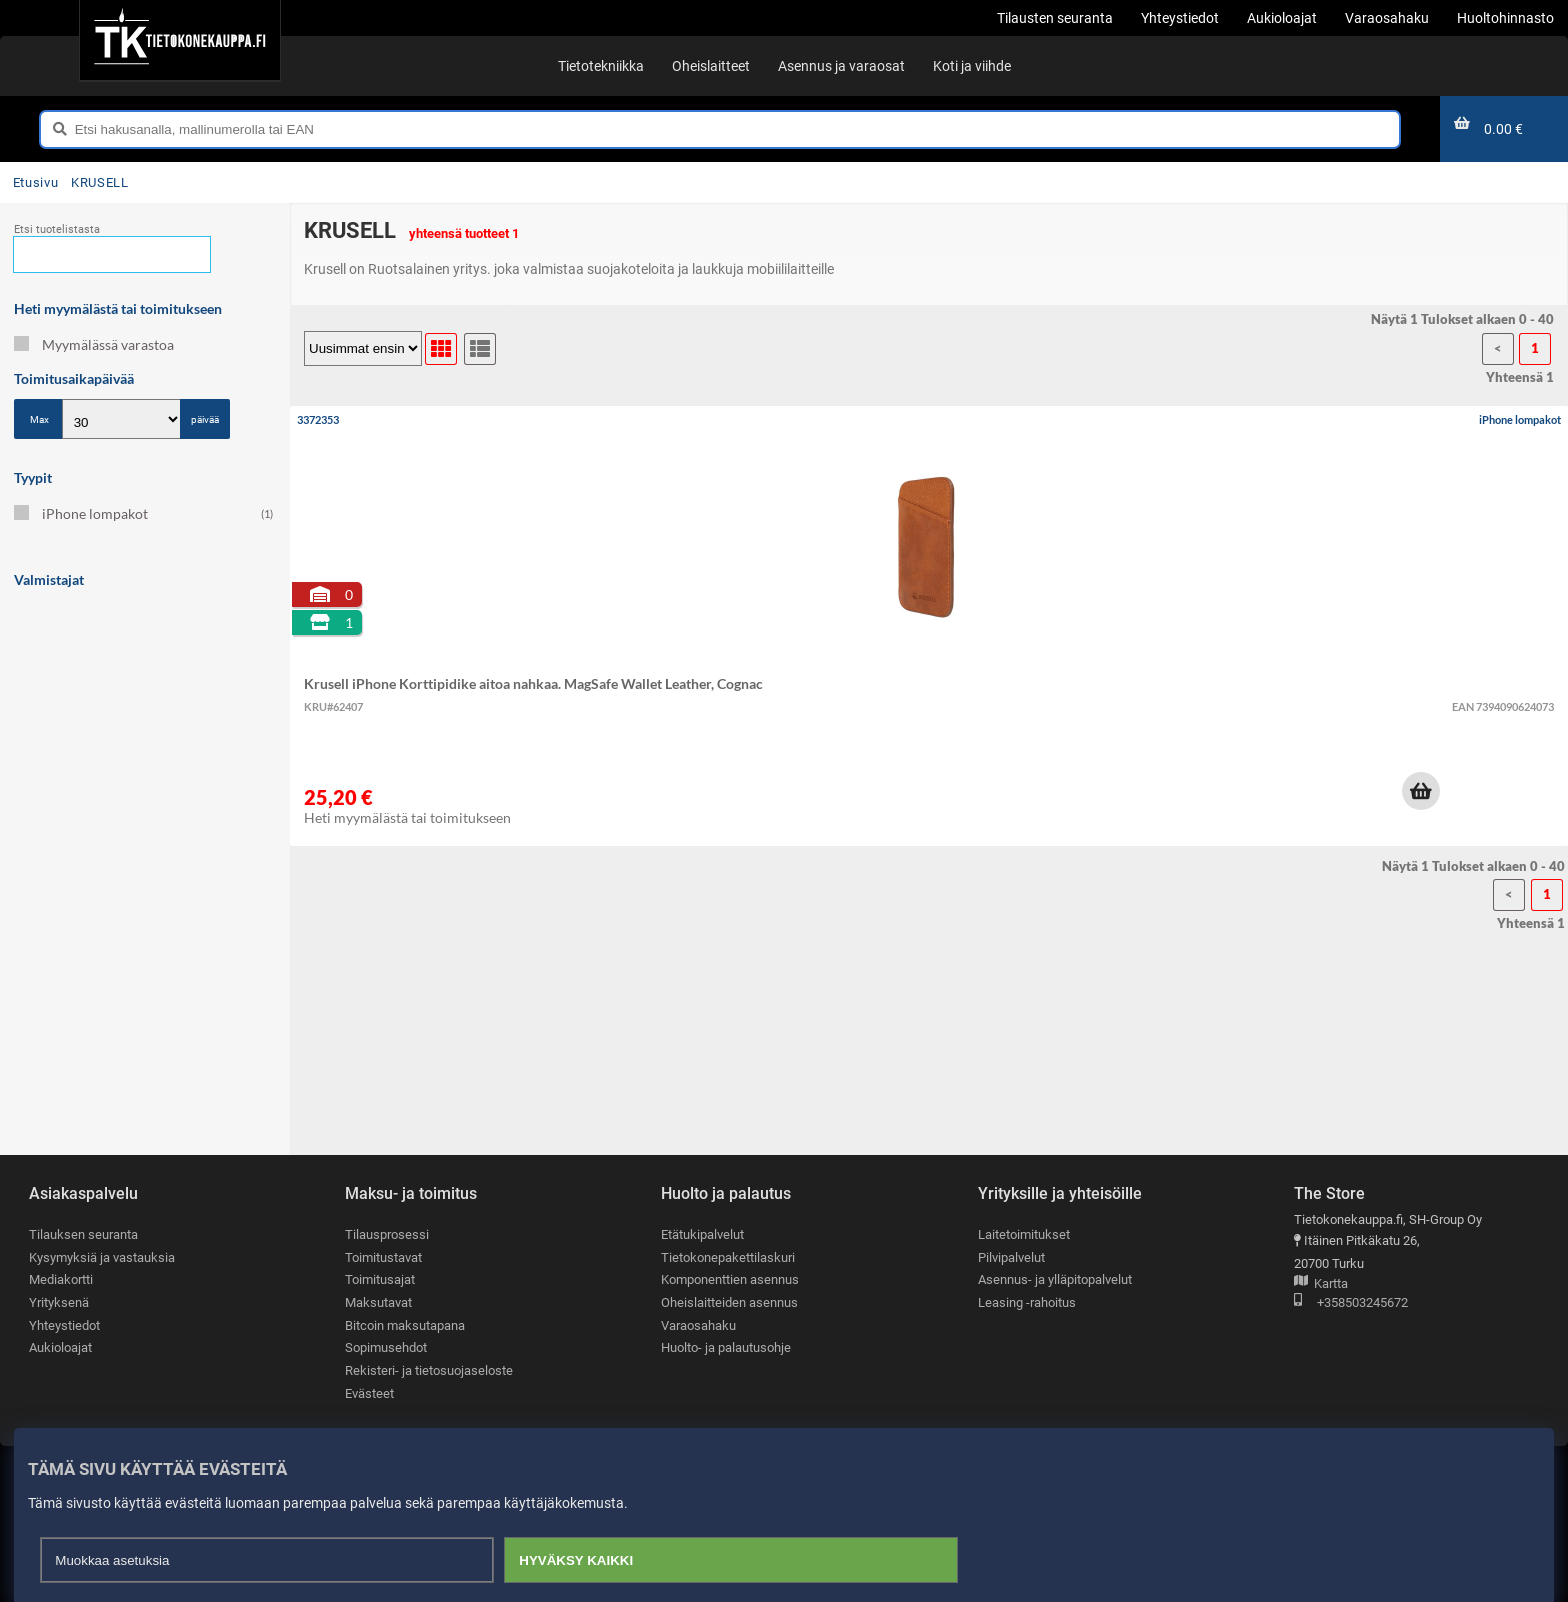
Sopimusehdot (386, 1347)
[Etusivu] (179, 40)
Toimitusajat (380, 1279)
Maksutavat (378, 1302)
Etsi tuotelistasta (57, 229)
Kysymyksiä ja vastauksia (102, 1257)
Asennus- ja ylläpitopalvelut (1055, 1279)
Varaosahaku (698, 1325)
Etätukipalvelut (702, 1234)
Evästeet (369, 1393)
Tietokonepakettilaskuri (728, 1257)
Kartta (1321, 1284)
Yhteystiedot (64, 1325)
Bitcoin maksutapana (405, 1325)
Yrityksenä (59, 1302)
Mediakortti (61, 1279)
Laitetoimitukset (1024, 1234)
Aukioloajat (60, 1347)
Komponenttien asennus (730, 1279)
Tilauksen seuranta (83, 1234)
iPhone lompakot (143, 513)
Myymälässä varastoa (94, 344)
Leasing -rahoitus (1027, 1302)
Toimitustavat (383, 1257)
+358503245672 (1351, 1303)
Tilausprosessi (387, 1234)
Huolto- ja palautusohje (726, 1347)
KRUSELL (99, 182)
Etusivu (35, 182)
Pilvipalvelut (1011, 1257)
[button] (1421, 791)
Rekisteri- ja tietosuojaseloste (429, 1370)
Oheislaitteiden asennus (729, 1302)
